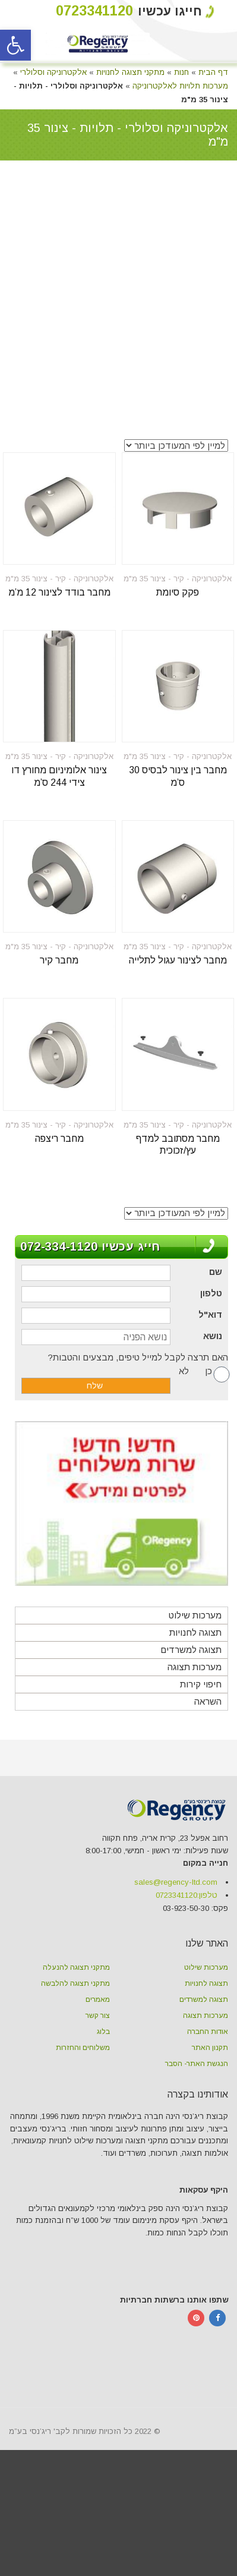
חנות (181, 72)
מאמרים (98, 1999)
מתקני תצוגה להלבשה (75, 1983)
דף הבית (213, 72)
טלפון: (186, 1895)
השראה (208, 1701)
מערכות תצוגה (195, 1667)
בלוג (103, 2031)
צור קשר (98, 2015)
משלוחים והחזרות (83, 2047)
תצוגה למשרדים (191, 1650)
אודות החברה (207, 2031)
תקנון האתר (210, 2047)
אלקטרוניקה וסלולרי (53, 72)
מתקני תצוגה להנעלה (76, 1967)
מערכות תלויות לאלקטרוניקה (180, 85)
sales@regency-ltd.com (175, 1882)
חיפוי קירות (201, 1684)
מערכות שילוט (195, 1615)
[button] (15, 45)
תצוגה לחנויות (195, 1632)
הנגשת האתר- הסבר (196, 2063)
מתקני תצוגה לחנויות (130, 72)
